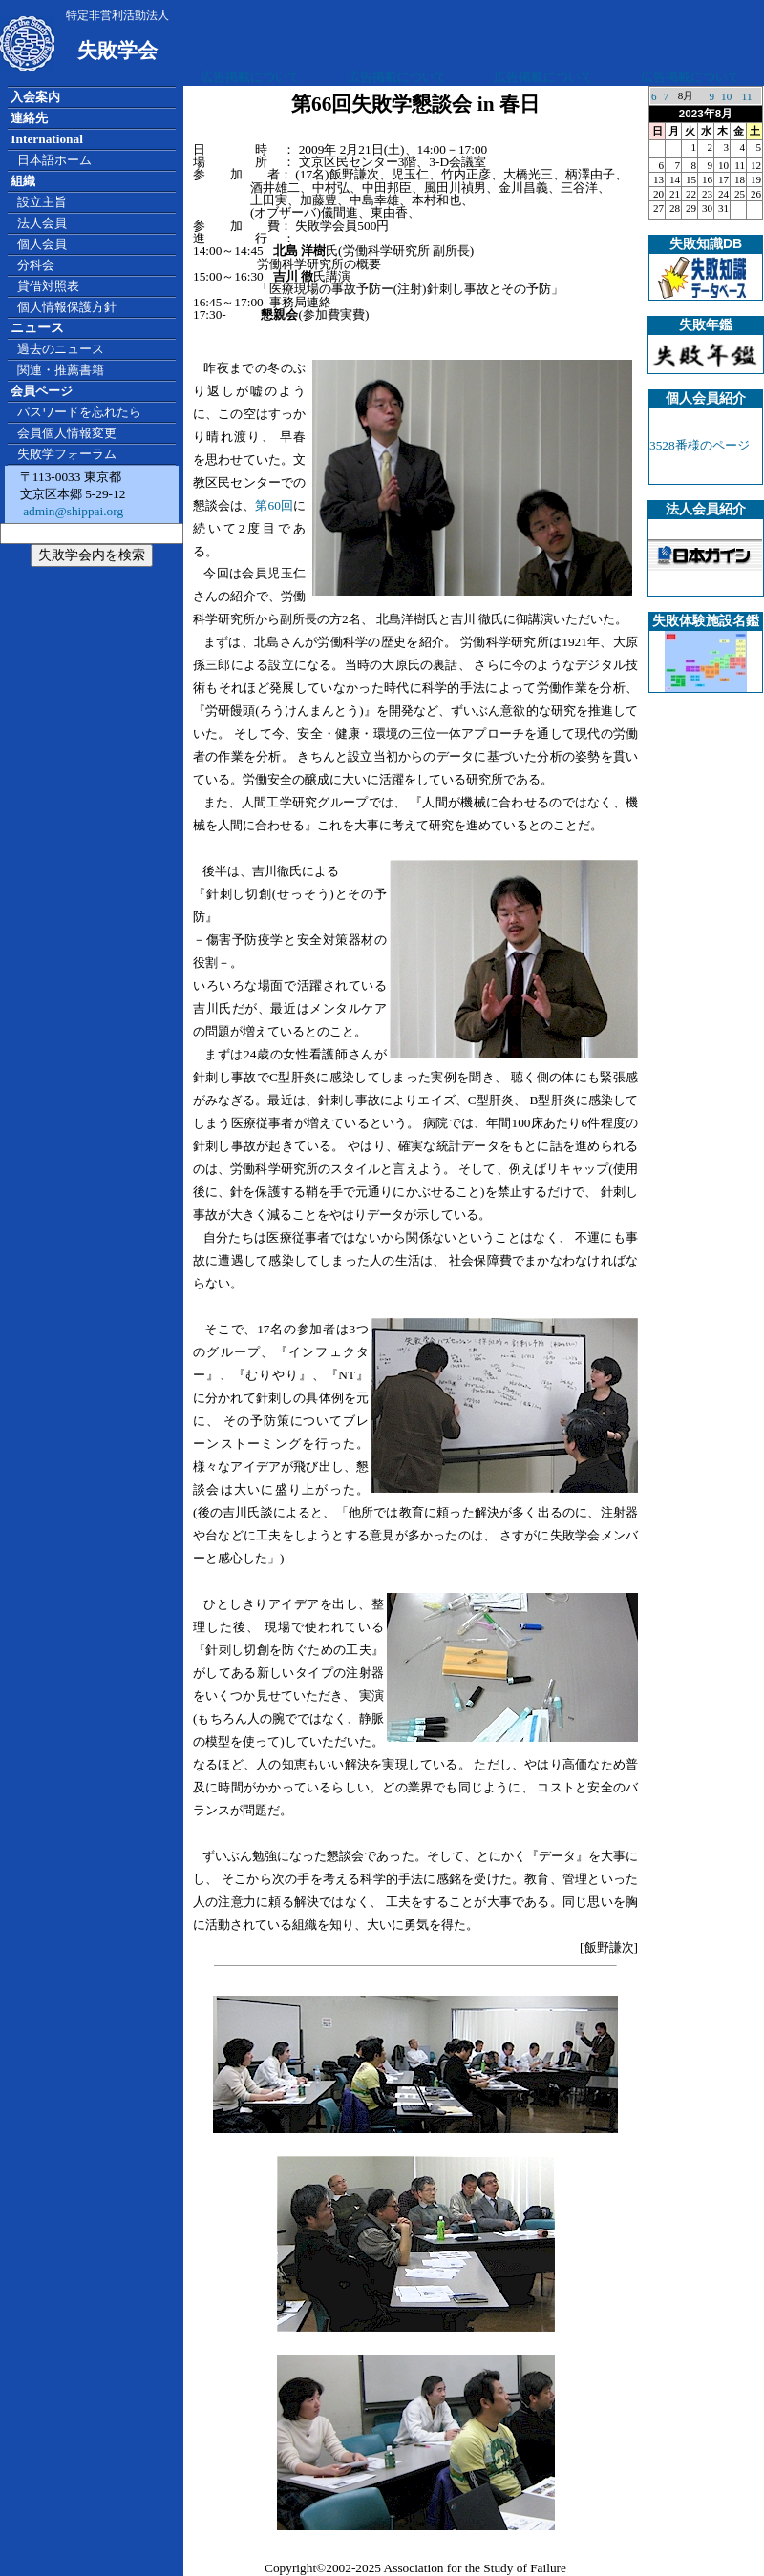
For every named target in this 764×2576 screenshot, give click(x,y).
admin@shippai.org (71, 511)
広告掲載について (250, 77)
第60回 (274, 505)
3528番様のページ (699, 445)
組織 (23, 181)
